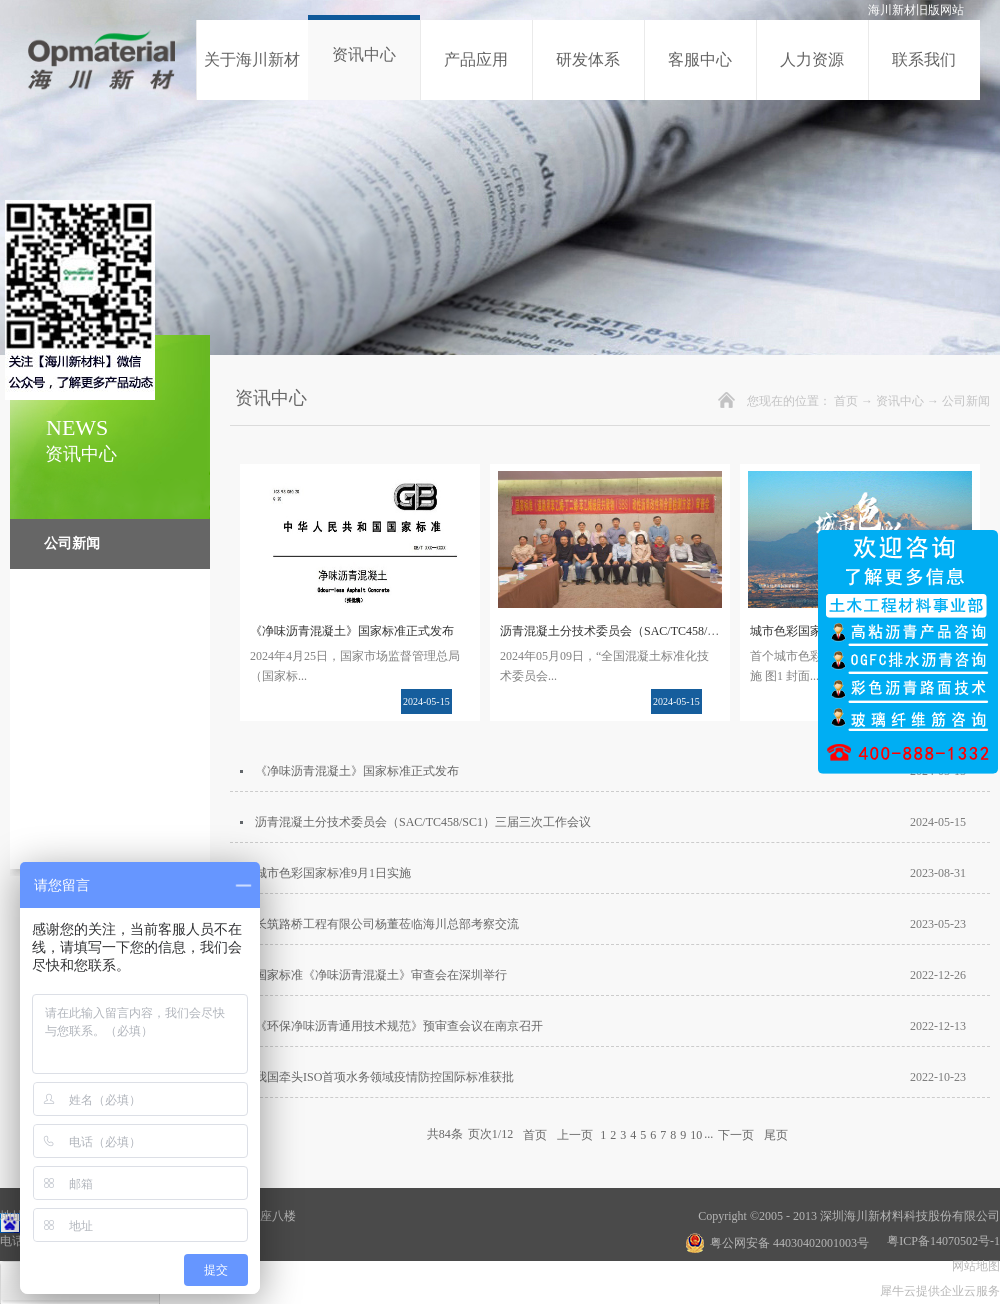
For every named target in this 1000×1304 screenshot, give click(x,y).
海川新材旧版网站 (916, 10)
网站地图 (973, 1266)
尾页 (776, 1134)
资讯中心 (900, 401)
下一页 (736, 1134)
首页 (846, 401)
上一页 (575, 1134)
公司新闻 (966, 401)
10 (696, 1135)
